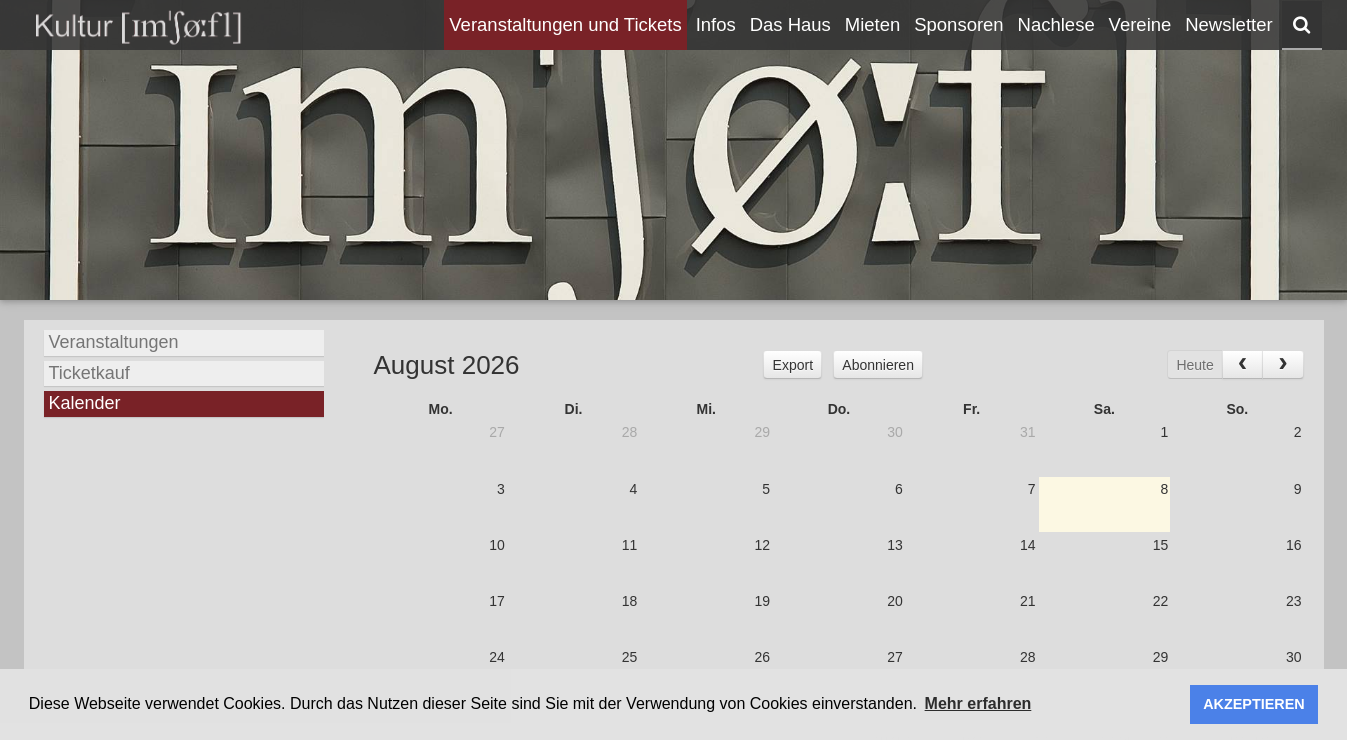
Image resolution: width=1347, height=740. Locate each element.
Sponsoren (958, 24)
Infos (716, 24)
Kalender (85, 403)
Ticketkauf (89, 373)
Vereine (1140, 24)
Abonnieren (878, 365)
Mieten (873, 24)
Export (793, 365)
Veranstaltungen (114, 342)
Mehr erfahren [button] (978, 703)
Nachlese (1056, 24)
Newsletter (1228, 24)
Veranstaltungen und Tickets (565, 24)
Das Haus (790, 24)
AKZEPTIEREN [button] (1254, 704)
